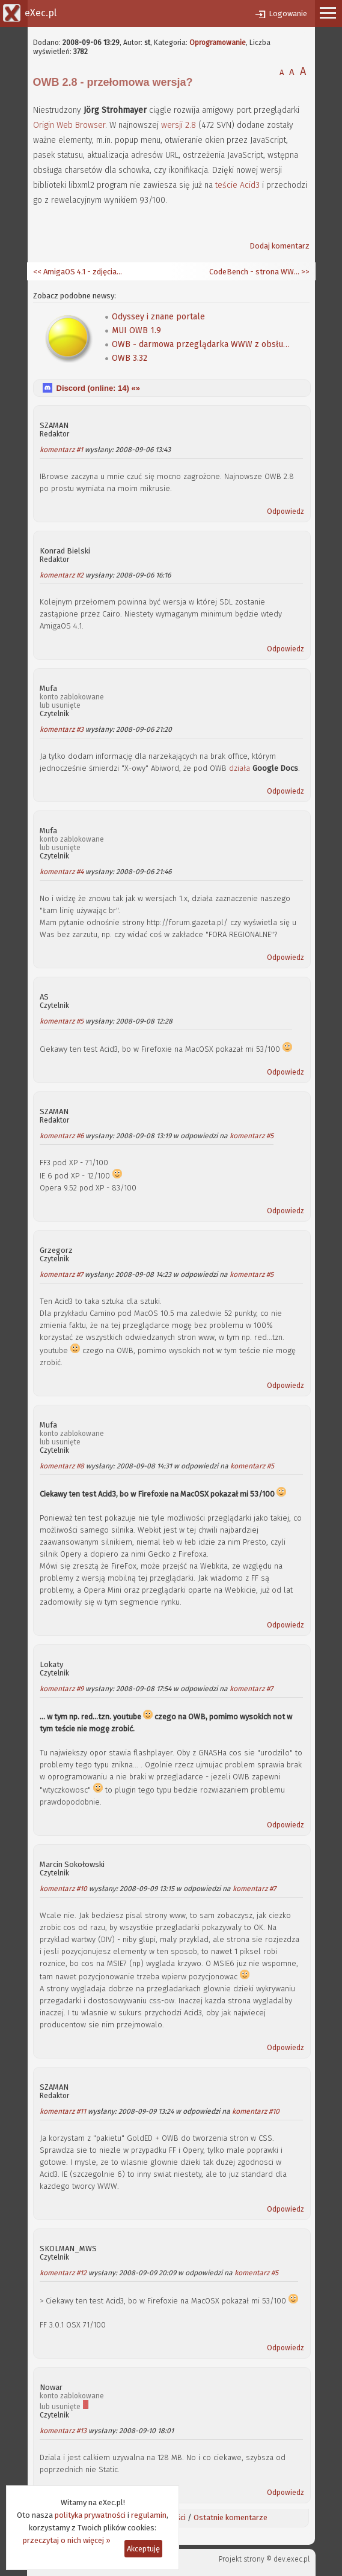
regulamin (148, 2515)
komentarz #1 (61, 449)
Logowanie (288, 13)
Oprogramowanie (217, 42)
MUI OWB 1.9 (136, 330)
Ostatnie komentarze (230, 2517)
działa (239, 768)
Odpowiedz (285, 511)
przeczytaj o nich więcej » (67, 2540)
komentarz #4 (62, 871)
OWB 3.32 (129, 358)
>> (304, 271)
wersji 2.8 (178, 125)
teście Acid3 (237, 185)
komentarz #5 (62, 1021)
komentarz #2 (62, 575)
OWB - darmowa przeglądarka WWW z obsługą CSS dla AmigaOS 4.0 (202, 344)
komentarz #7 (61, 1274)
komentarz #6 (62, 1136)
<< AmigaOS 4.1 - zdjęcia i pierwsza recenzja (78, 271)
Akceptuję (143, 2548)
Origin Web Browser (69, 125)
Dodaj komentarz (279, 245)
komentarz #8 (62, 1466)
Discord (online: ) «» (98, 388)
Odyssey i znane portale (158, 317)
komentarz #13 (63, 2431)
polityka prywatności (90, 2515)
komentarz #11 (63, 2111)
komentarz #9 (62, 1689)
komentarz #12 (63, 2273)
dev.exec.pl (291, 2559)
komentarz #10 (63, 1888)
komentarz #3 (62, 729)
